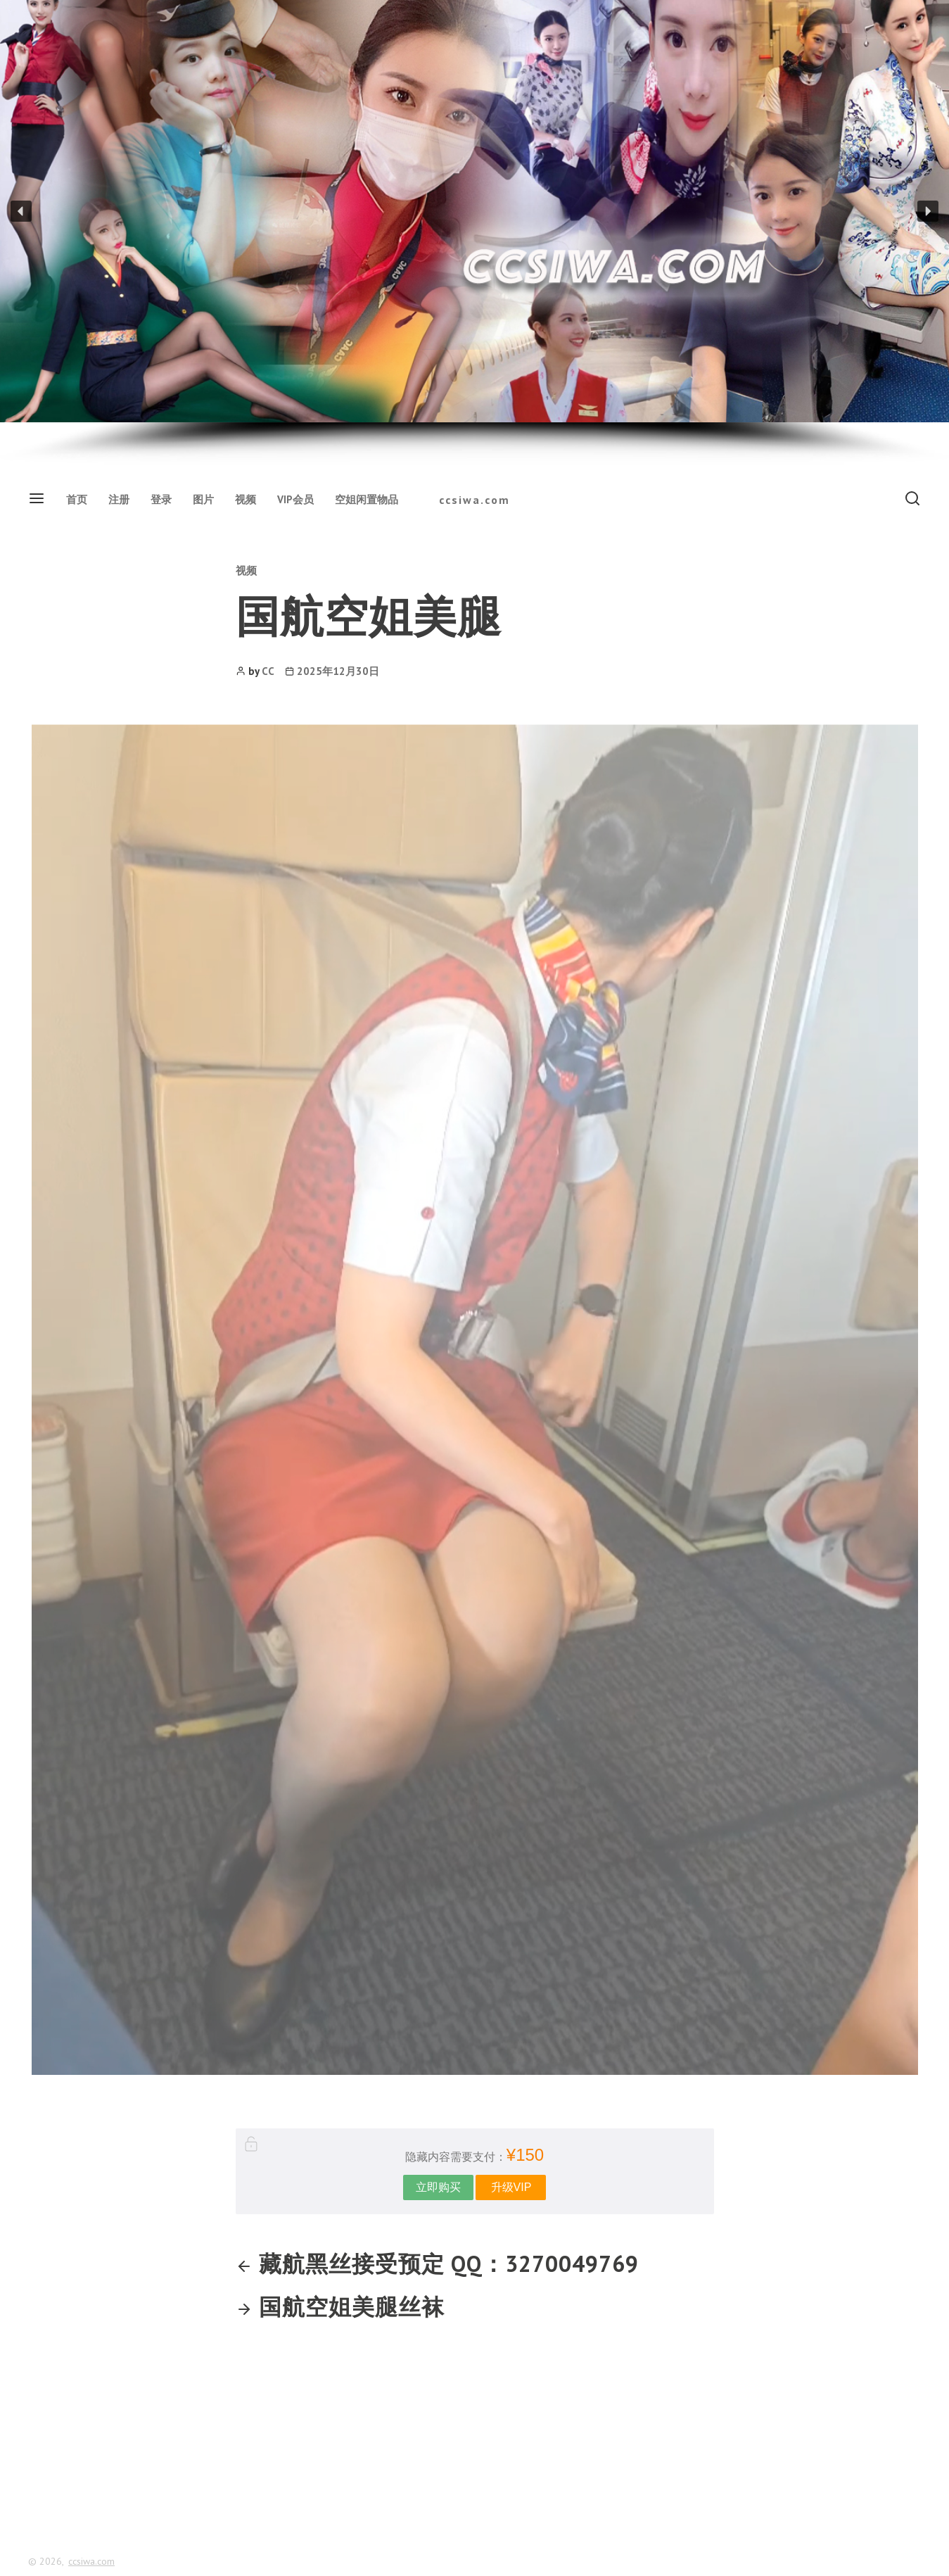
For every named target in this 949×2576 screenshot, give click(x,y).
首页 (76, 499)
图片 (203, 499)
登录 (161, 499)
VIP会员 (295, 499)
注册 (118, 499)
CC (268, 671)
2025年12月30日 (338, 671)
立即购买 (438, 2187)
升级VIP (511, 2187)
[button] (21, 211)
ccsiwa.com (474, 500)
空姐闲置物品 (366, 499)
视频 (245, 499)
